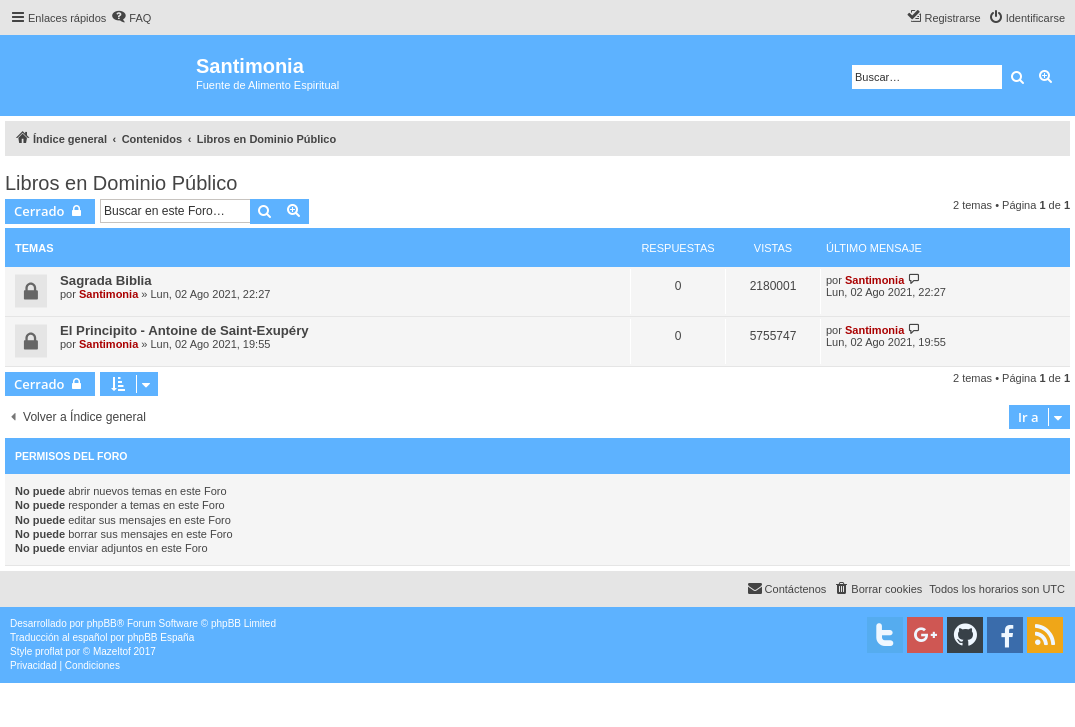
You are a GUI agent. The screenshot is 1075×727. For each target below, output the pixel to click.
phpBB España (160, 637)
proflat (49, 651)
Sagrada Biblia (106, 280)
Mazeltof (112, 651)
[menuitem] (131, 18)
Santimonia (108, 294)
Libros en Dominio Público (121, 183)
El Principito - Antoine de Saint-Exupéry (184, 330)
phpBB (102, 623)
